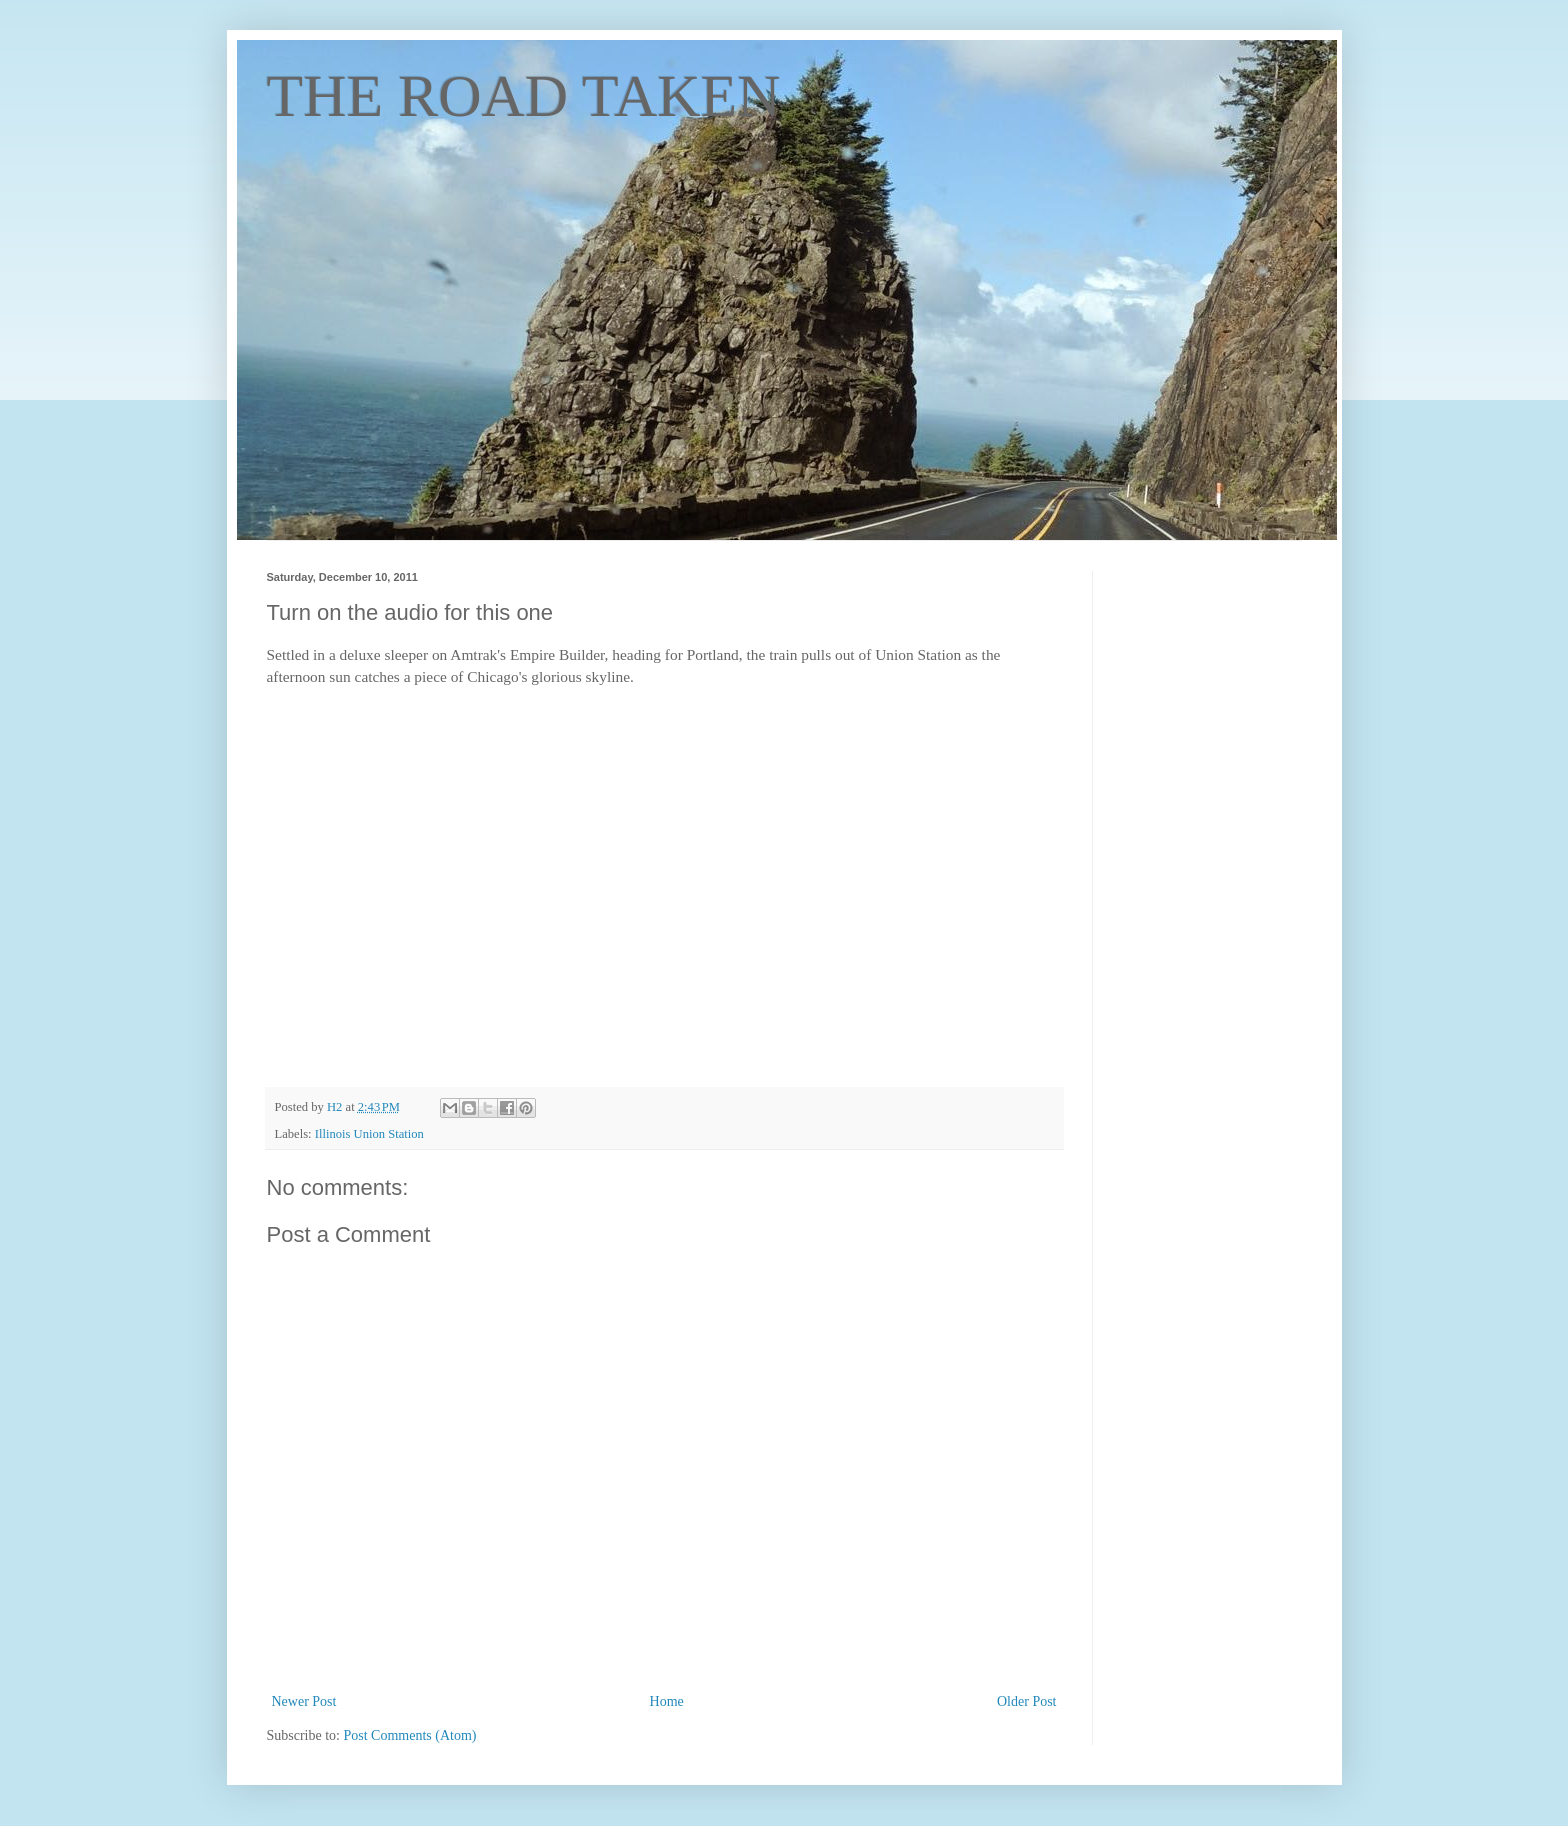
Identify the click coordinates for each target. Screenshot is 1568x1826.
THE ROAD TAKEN (524, 96)
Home (667, 1701)
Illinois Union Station (369, 1134)
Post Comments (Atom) (410, 1735)
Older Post (1027, 1701)
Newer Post (304, 1701)
